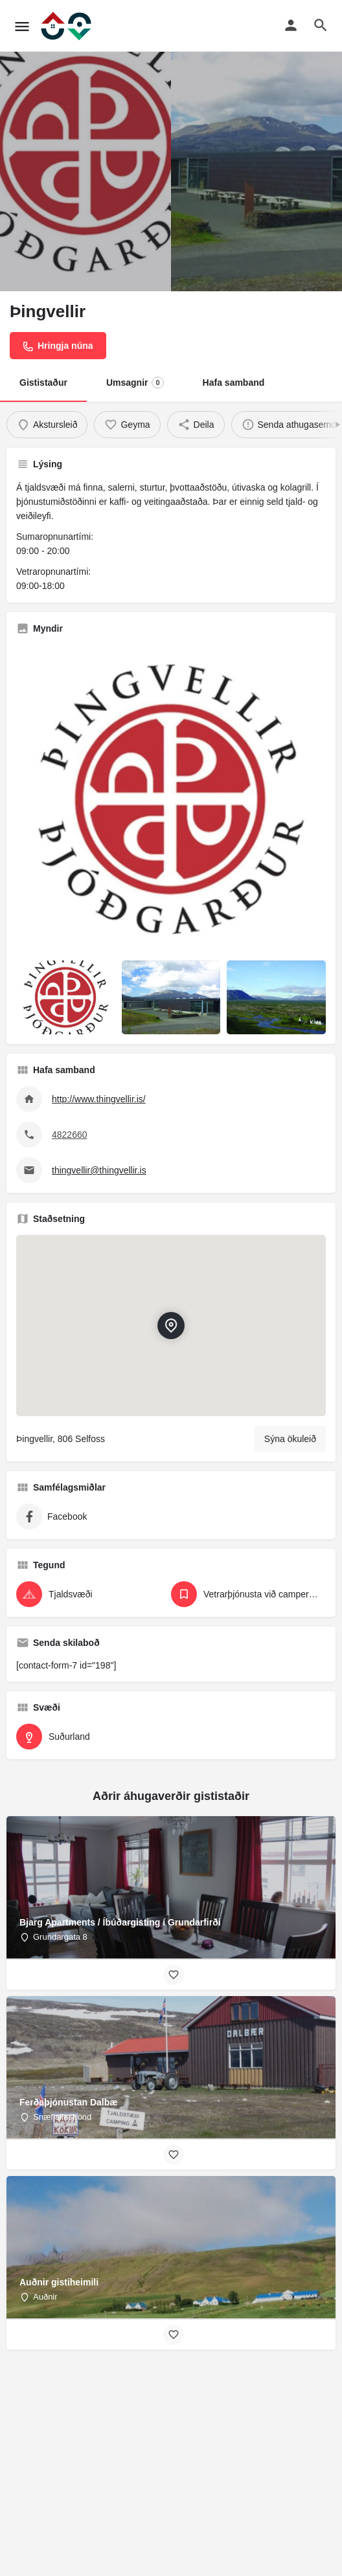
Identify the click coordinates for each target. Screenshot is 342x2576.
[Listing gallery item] (65, 997)
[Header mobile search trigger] (320, 25)
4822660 (69, 1134)
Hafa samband (234, 382)
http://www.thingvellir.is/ (99, 1099)
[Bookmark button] (173, 1974)
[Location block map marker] (171, 1325)
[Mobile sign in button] (290, 25)
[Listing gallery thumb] (171, 799)
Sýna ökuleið (290, 1439)
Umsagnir (135, 382)
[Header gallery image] (85, 145)
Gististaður (43, 382)
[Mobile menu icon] (22, 26)
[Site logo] (67, 26)
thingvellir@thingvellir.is (99, 1170)
